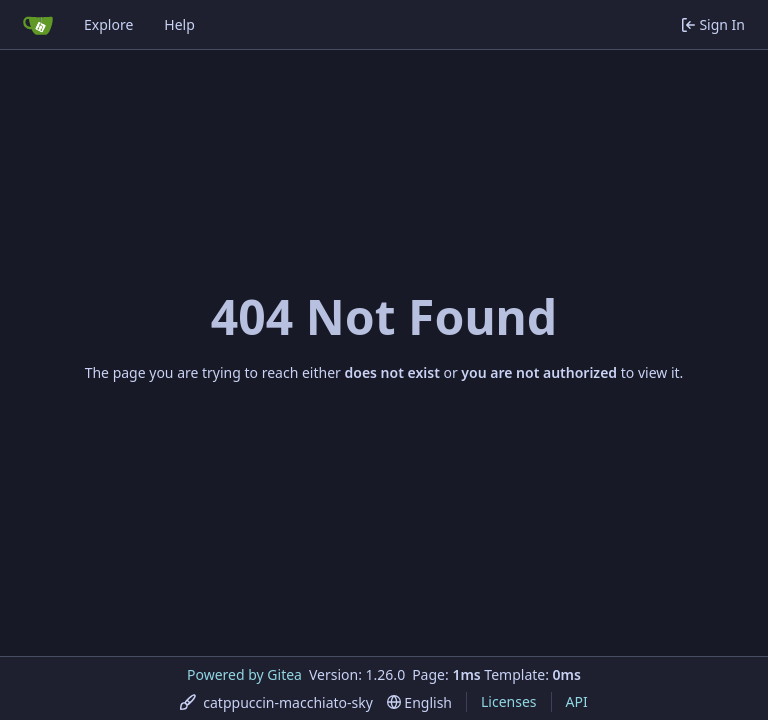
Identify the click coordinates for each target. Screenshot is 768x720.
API (577, 701)
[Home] (38, 25)
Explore (108, 24)
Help (179, 24)
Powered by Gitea (244, 674)
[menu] (276, 702)
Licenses (509, 701)
